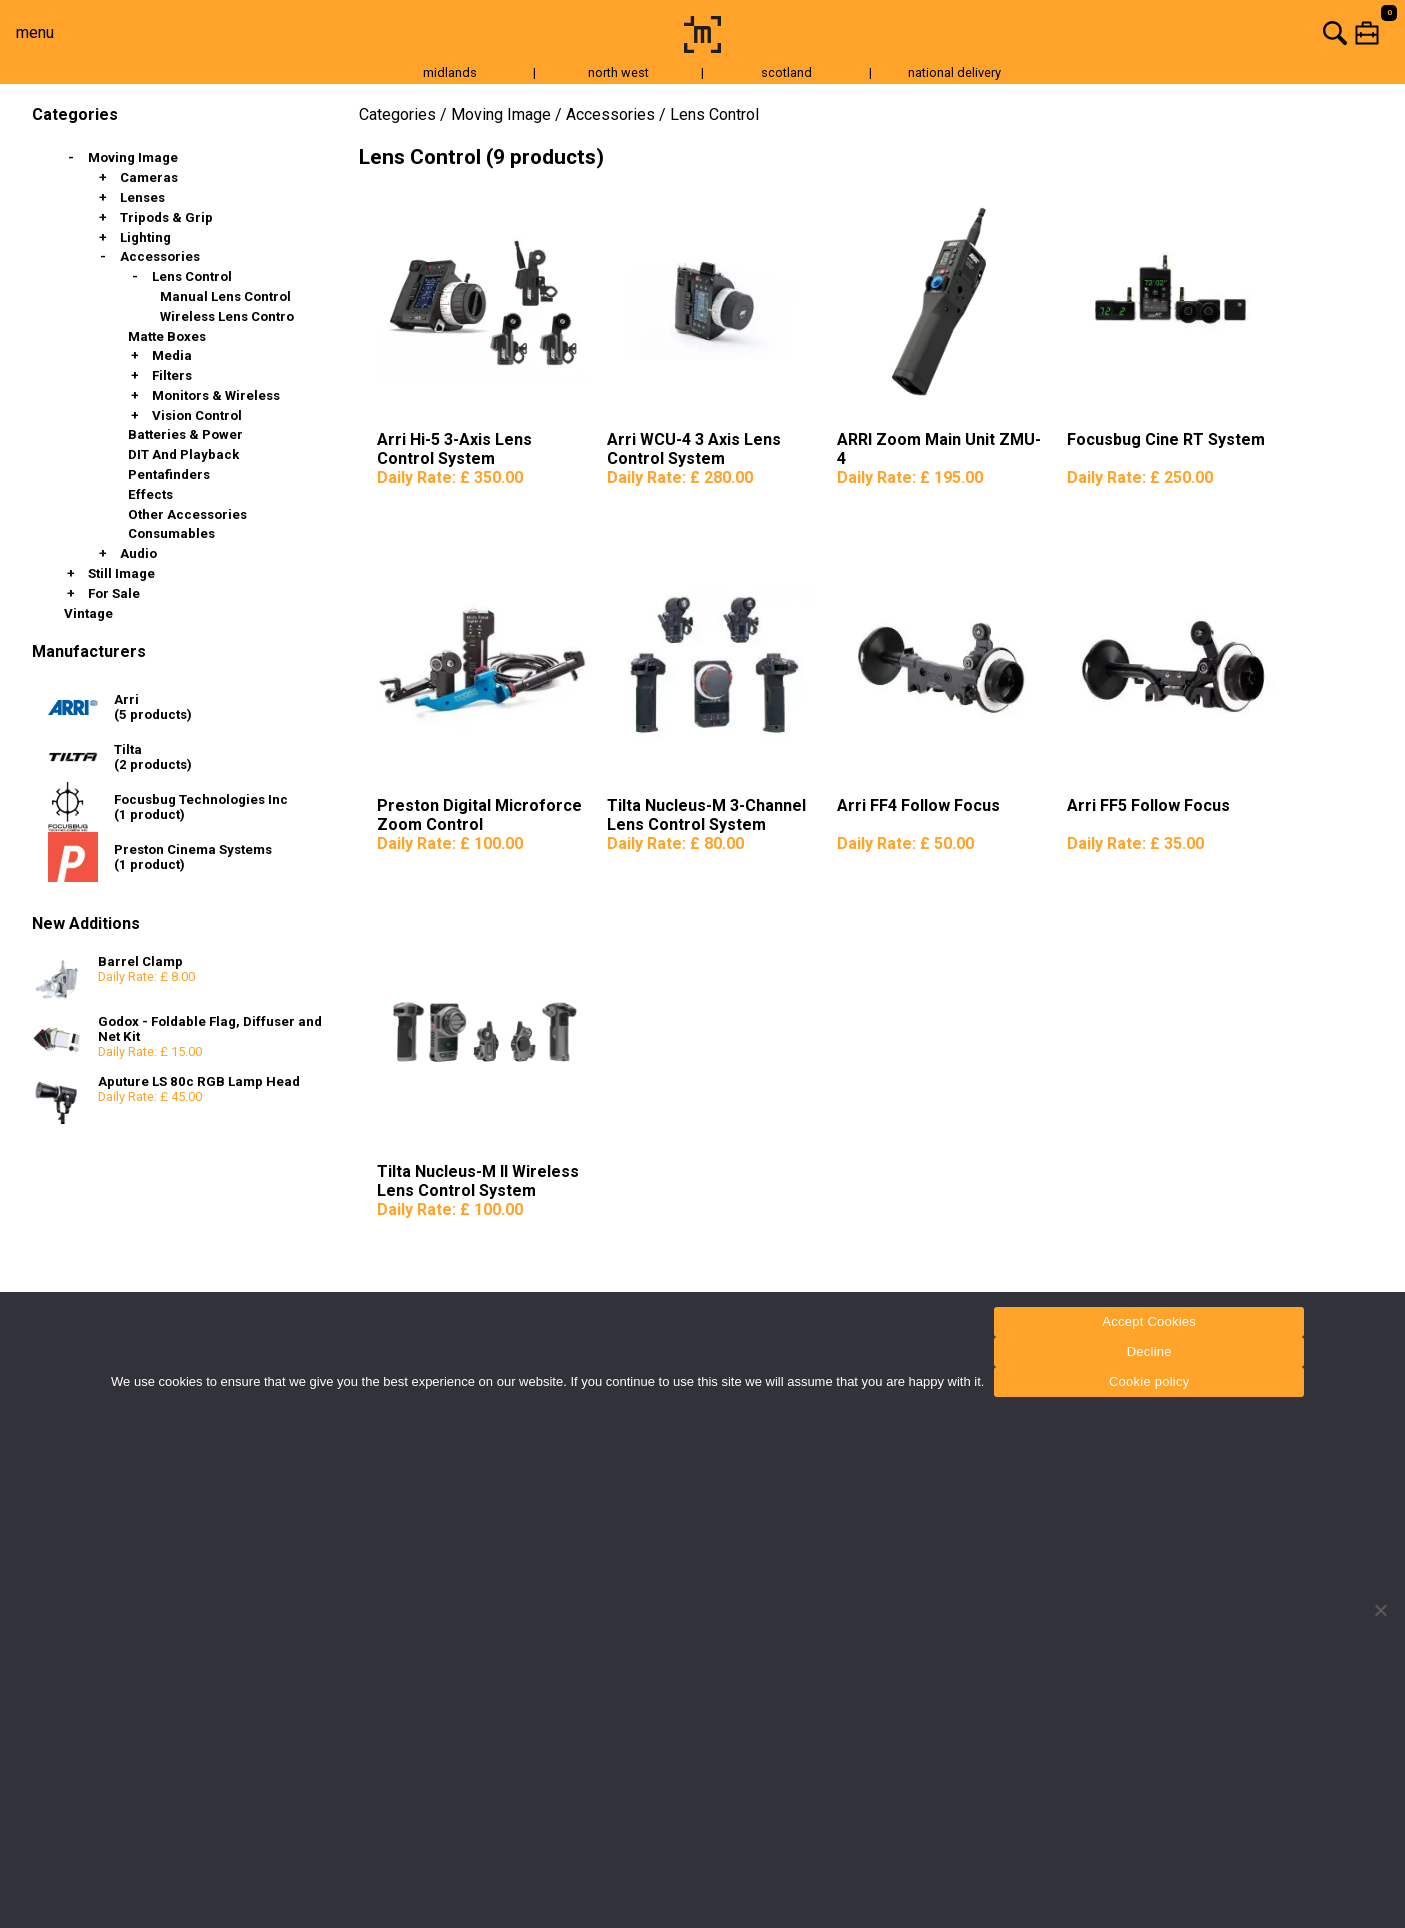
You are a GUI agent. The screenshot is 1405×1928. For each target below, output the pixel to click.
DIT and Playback (183, 454)
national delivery (954, 72)
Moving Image (133, 157)
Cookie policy (1149, 1381)
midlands (450, 72)
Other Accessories (187, 514)
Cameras (149, 177)
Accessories (160, 256)
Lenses (142, 197)
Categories (397, 114)
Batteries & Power (185, 434)
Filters (172, 375)
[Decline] (1380, 1610)
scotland (786, 72)
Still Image (121, 573)
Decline (1149, 1351)
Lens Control (192, 276)
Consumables (171, 533)
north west (618, 72)
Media (172, 355)
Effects (150, 494)
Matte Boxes (167, 336)
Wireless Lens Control (229, 316)
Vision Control (197, 415)
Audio (138, 553)
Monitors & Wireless (216, 395)
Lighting (145, 237)
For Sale (114, 593)
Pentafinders (169, 474)
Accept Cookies (1149, 1321)
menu (35, 32)
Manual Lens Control (225, 296)
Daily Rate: (450, 477)
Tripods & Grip (166, 217)
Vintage (88, 613)
